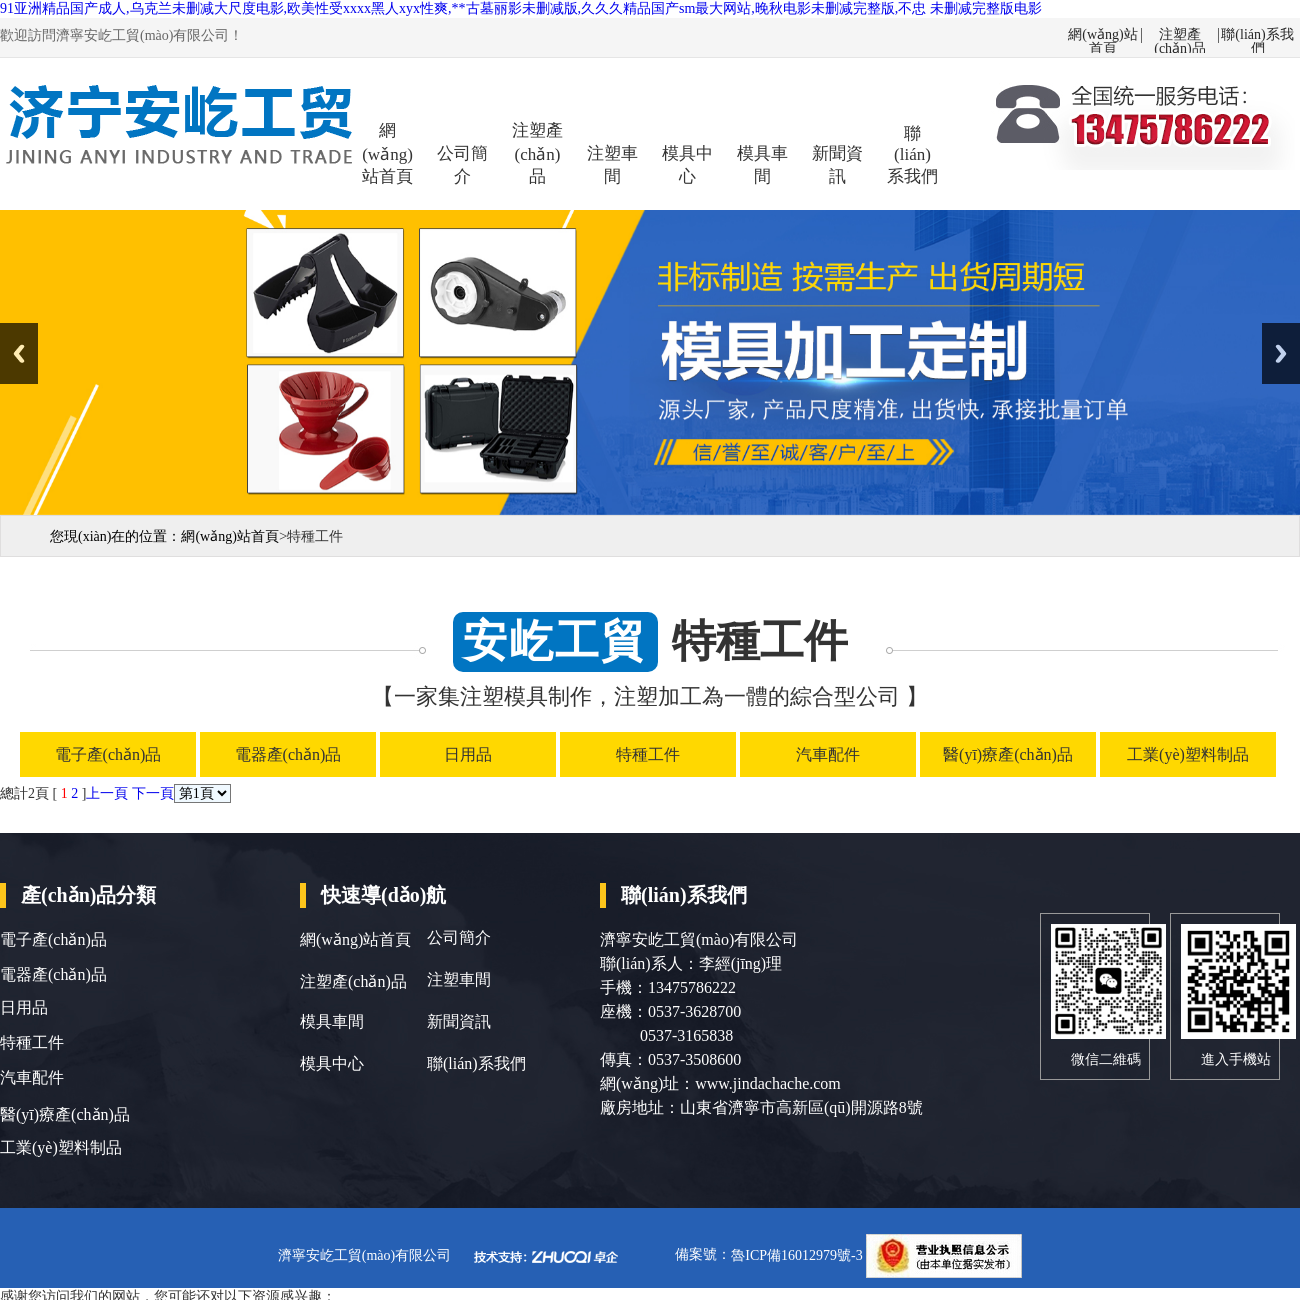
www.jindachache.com (768, 1083)
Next (1281, 353)
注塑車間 (612, 165)
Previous (19, 353)
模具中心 (687, 165)
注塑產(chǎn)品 (1180, 35)
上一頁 (107, 793)
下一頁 (153, 793)
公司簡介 (462, 165)
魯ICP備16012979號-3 (798, 1255)
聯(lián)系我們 (1257, 35)
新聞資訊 (837, 165)
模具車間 (762, 165)
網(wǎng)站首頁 (1102, 35)
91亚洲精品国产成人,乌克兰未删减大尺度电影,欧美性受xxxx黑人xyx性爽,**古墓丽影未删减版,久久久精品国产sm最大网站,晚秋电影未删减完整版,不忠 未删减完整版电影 (521, 8)
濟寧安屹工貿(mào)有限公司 (364, 1255)
